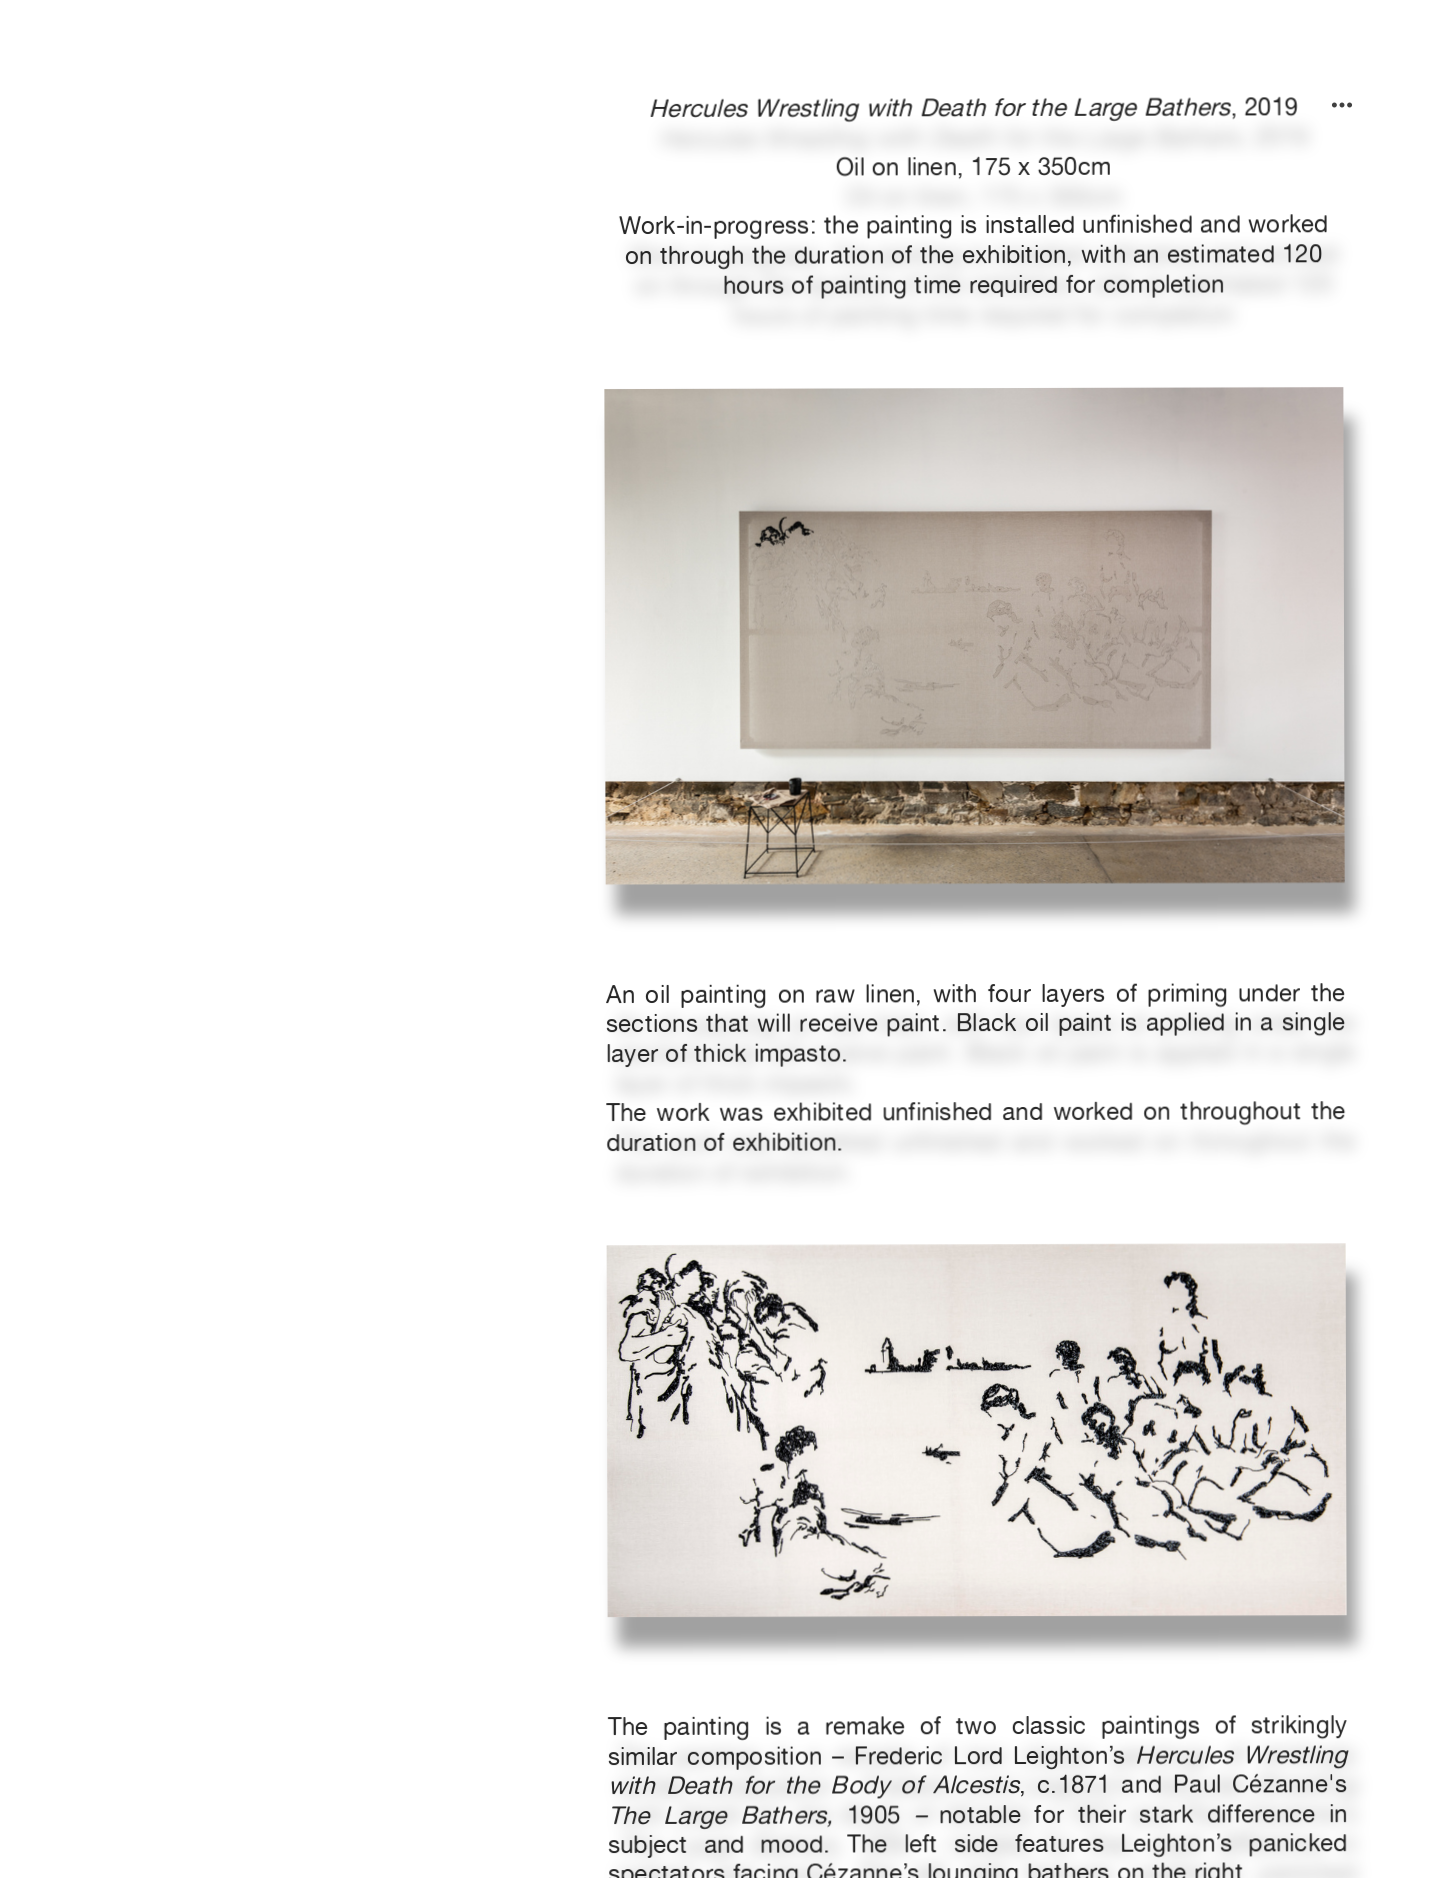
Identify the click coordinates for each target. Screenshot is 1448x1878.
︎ (1342, 105)
